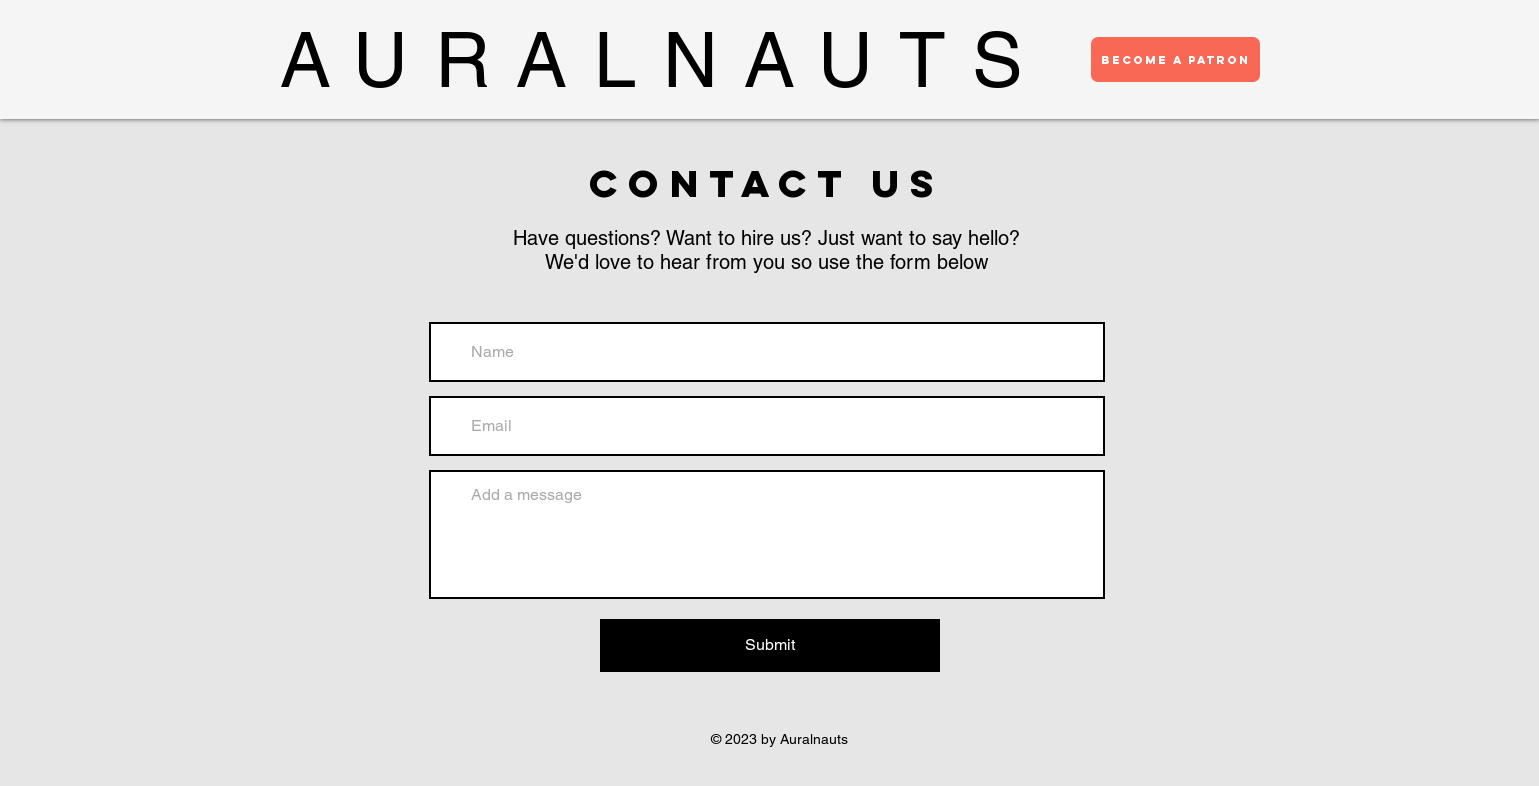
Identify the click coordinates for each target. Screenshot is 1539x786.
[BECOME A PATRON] (1175, 59)
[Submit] (770, 645)
